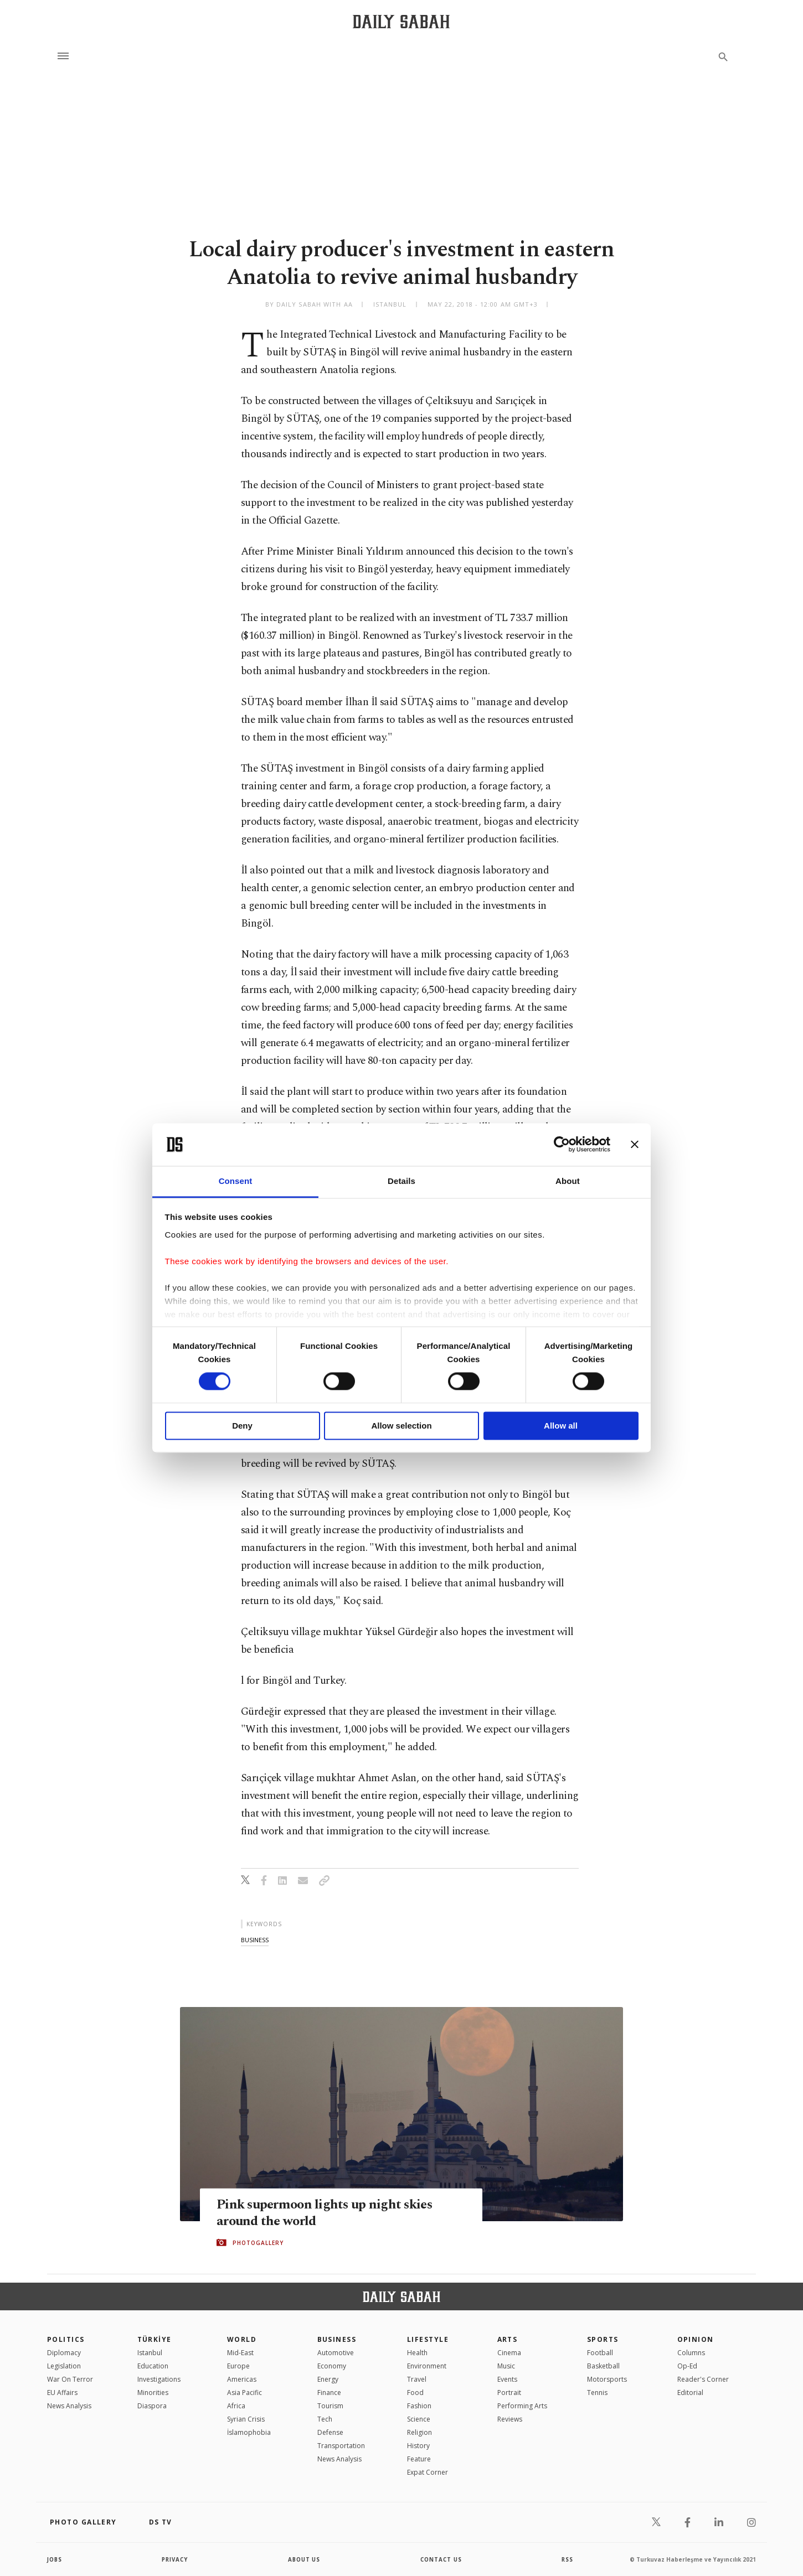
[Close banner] (635, 1145)
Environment (426, 2366)
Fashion (419, 2406)
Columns (691, 2352)
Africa (236, 2406)
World (241, 2339)
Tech (324, 2419)
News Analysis (69, 2406)
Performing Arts (522, 2406)
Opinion (695, 2339)
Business (337, 2339)
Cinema (509, 2352)
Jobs (55, 2559)
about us (304, 2559)
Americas (241, 2379)
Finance (329, 2392)
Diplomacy (64, 2352)
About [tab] (567, 1181)
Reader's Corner (703, 2379)
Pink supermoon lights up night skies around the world (328, 2212)
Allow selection (401, 1425)
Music (506, 2366)
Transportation (341, 2445)
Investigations (159, 2379)
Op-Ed (687, 2366)
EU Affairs (62, 2392)
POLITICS (66, 2339)
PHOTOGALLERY (258, 2243)
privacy (175, 2559)
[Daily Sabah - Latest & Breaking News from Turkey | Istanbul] (401, 21)
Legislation (64, 2366)
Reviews (509, 2419)
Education (152, 2366)
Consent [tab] (236, 1181)
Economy (331, 2366)
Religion (419, 2432)
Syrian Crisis (246, 2419)
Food (415, 2392)
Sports (603, 2339)
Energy (327, 2379)
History (418, 2445)
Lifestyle (428, 2339)
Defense (330, 2432)
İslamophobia (249, 2432)
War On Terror (70, 2379)
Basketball (603, 2366)
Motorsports (607, 2379)
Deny (242, 1425)
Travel (416, 2379)
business (255, 1940)
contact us (442, 2559)
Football (600, 2352)
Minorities (152, 2392)
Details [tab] (401, 1181)
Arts (507, 2339)
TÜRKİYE (154, 2339)
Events (507, 2379)
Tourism (330, 2406)
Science (418, 2419)
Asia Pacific (244, 2392)
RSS (567, 2559)
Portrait (509, 2392)
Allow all (561, 1425)
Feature (419, 2459)
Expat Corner (427, 2472)
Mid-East (240, 2352)
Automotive (335, 2352)
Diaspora (152, 2406)
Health (417, 2352)
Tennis (597, 2392)
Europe (238, 2366)
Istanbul (149, 2352)
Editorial (690, 2392)
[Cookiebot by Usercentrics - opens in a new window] (561, 1144)
